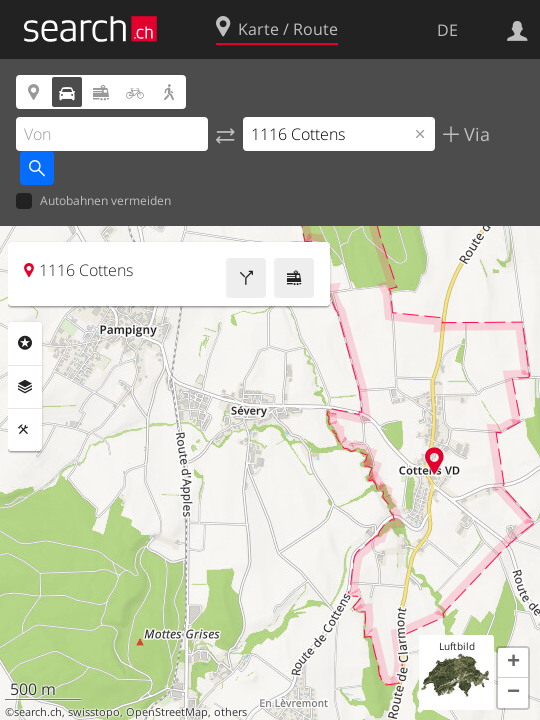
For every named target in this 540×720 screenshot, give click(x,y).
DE (447, 30)
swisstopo (94, 712)
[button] (513, 663)
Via (474, 134)
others (230, 712)
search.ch (38, 712)
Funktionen (25, 430)
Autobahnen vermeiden (93, 201)
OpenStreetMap (167, 712)
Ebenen (25, 387)
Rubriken (25, 343)
